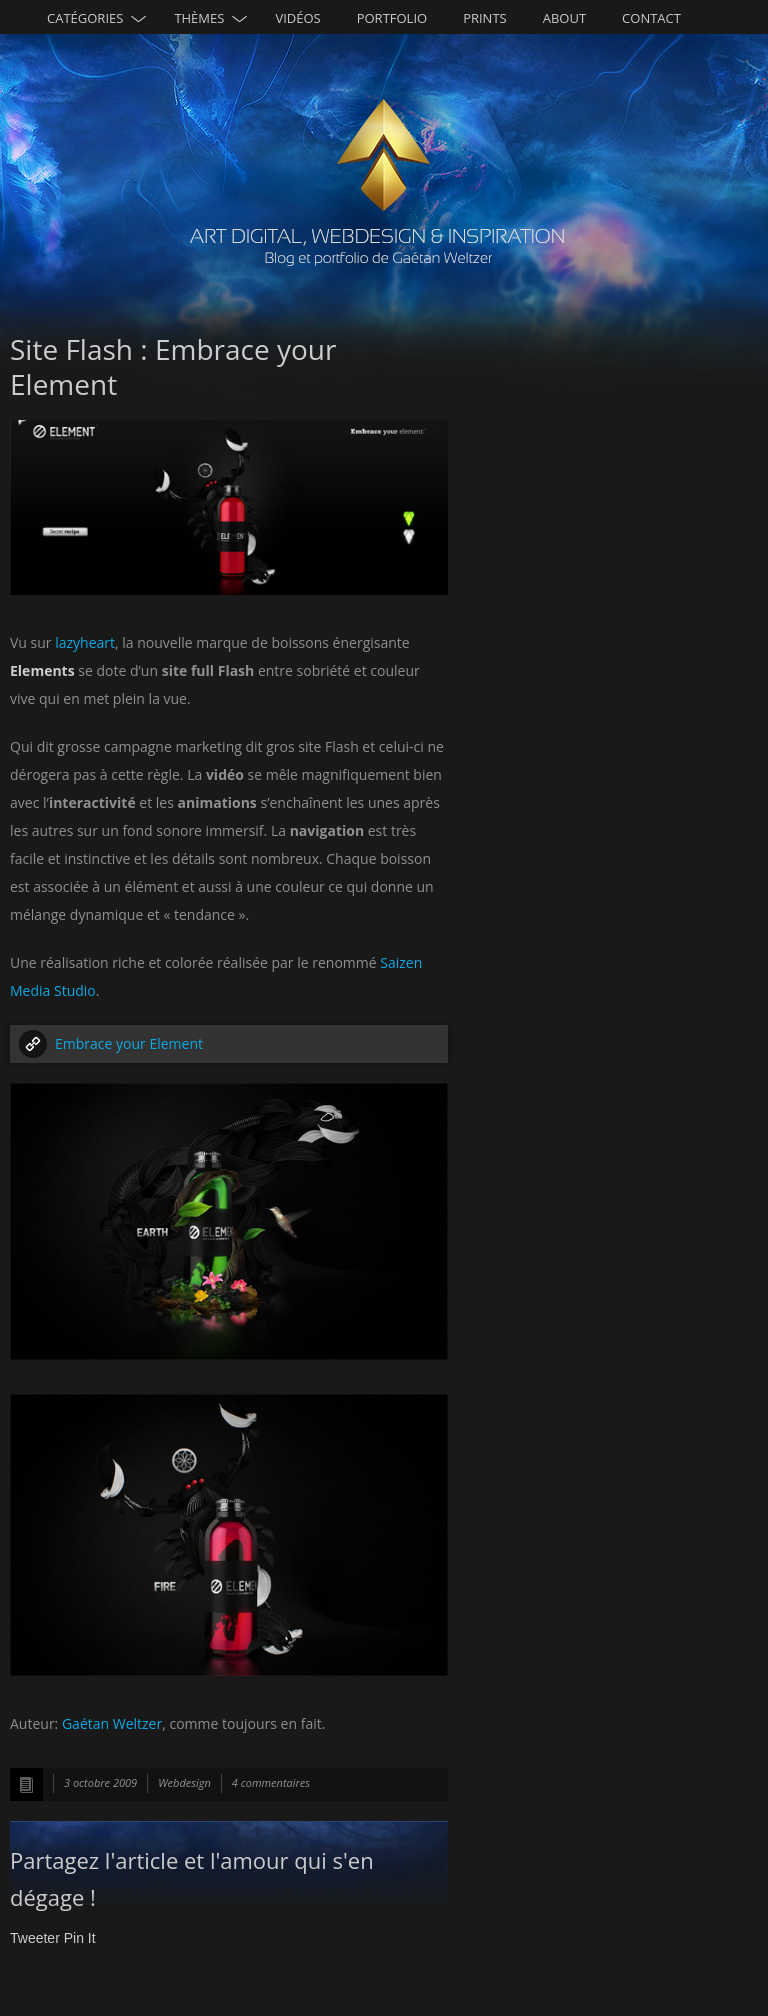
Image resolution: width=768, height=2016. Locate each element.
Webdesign (184, 1782)
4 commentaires (271, 1782)
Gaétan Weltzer (112, 1723)
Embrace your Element (129, 1043)
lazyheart (85, 642)
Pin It (80, 1938)
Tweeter (35, 1938)
